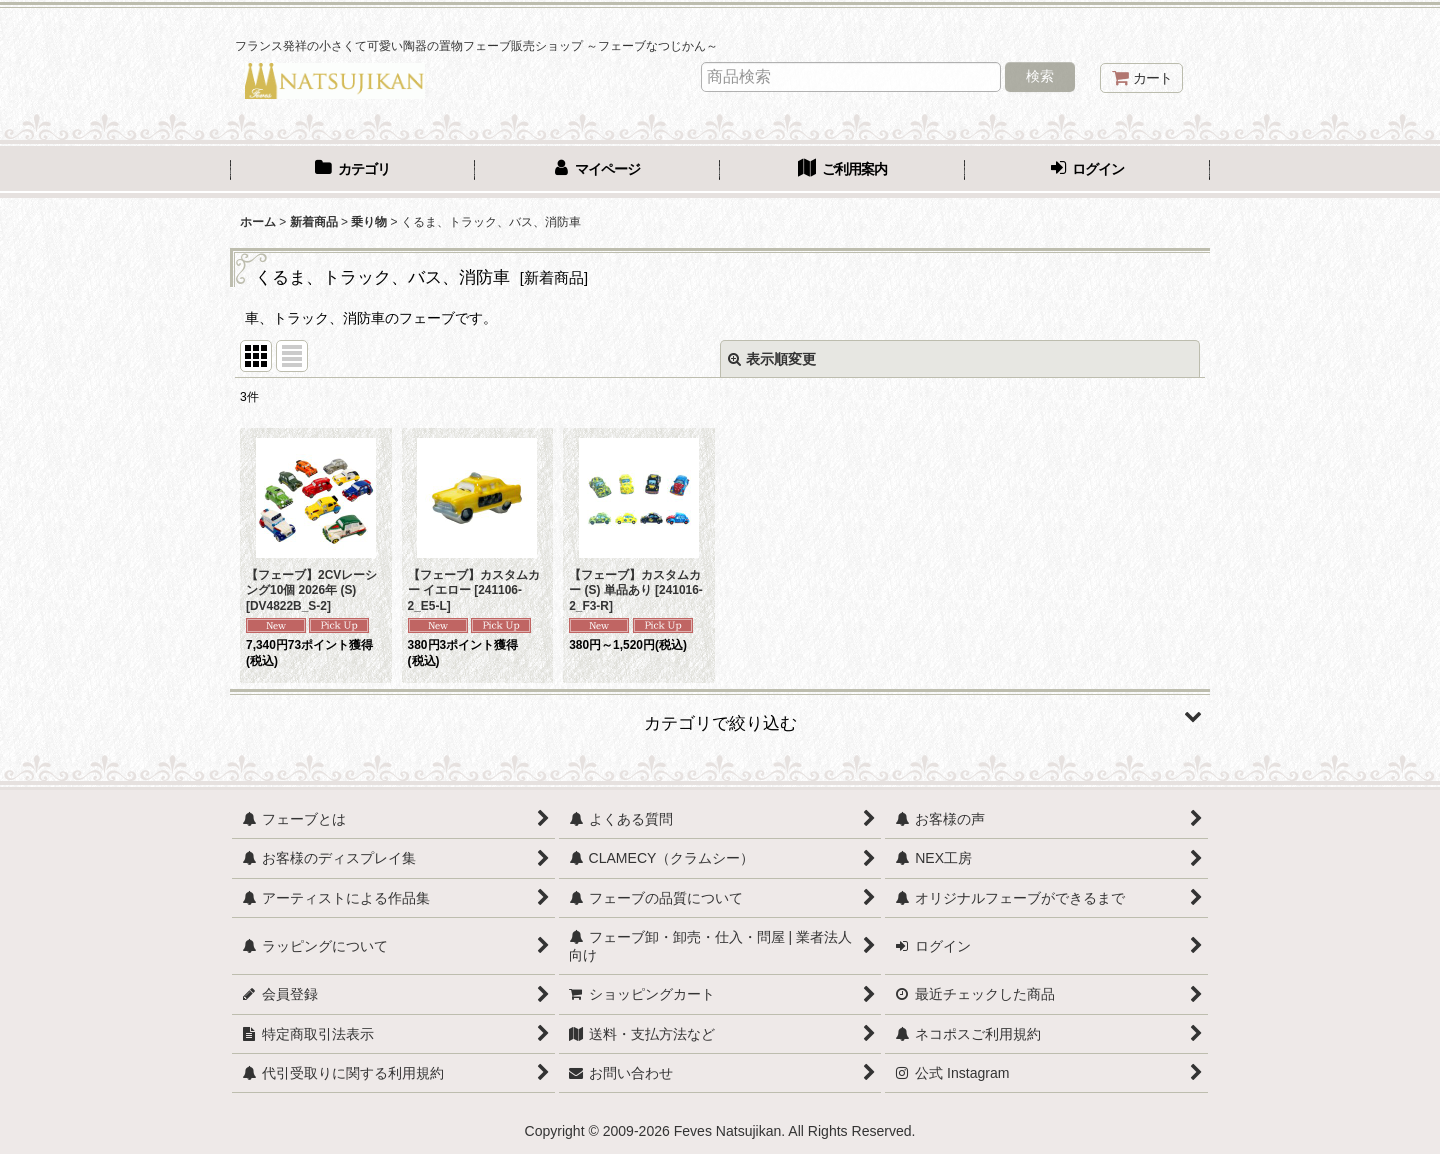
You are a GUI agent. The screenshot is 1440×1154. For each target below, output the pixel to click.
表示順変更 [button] (772, 359)
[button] (720, 716)
